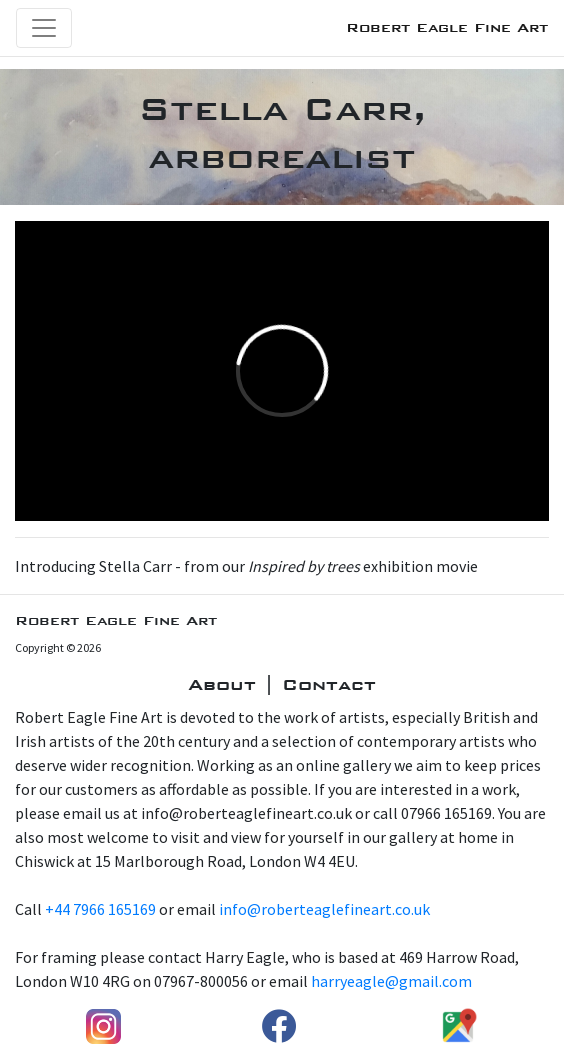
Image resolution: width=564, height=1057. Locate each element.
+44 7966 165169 (100, 909)
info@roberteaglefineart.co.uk (324, 909)
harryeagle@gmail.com (391, 981)
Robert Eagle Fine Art (447, 27)
